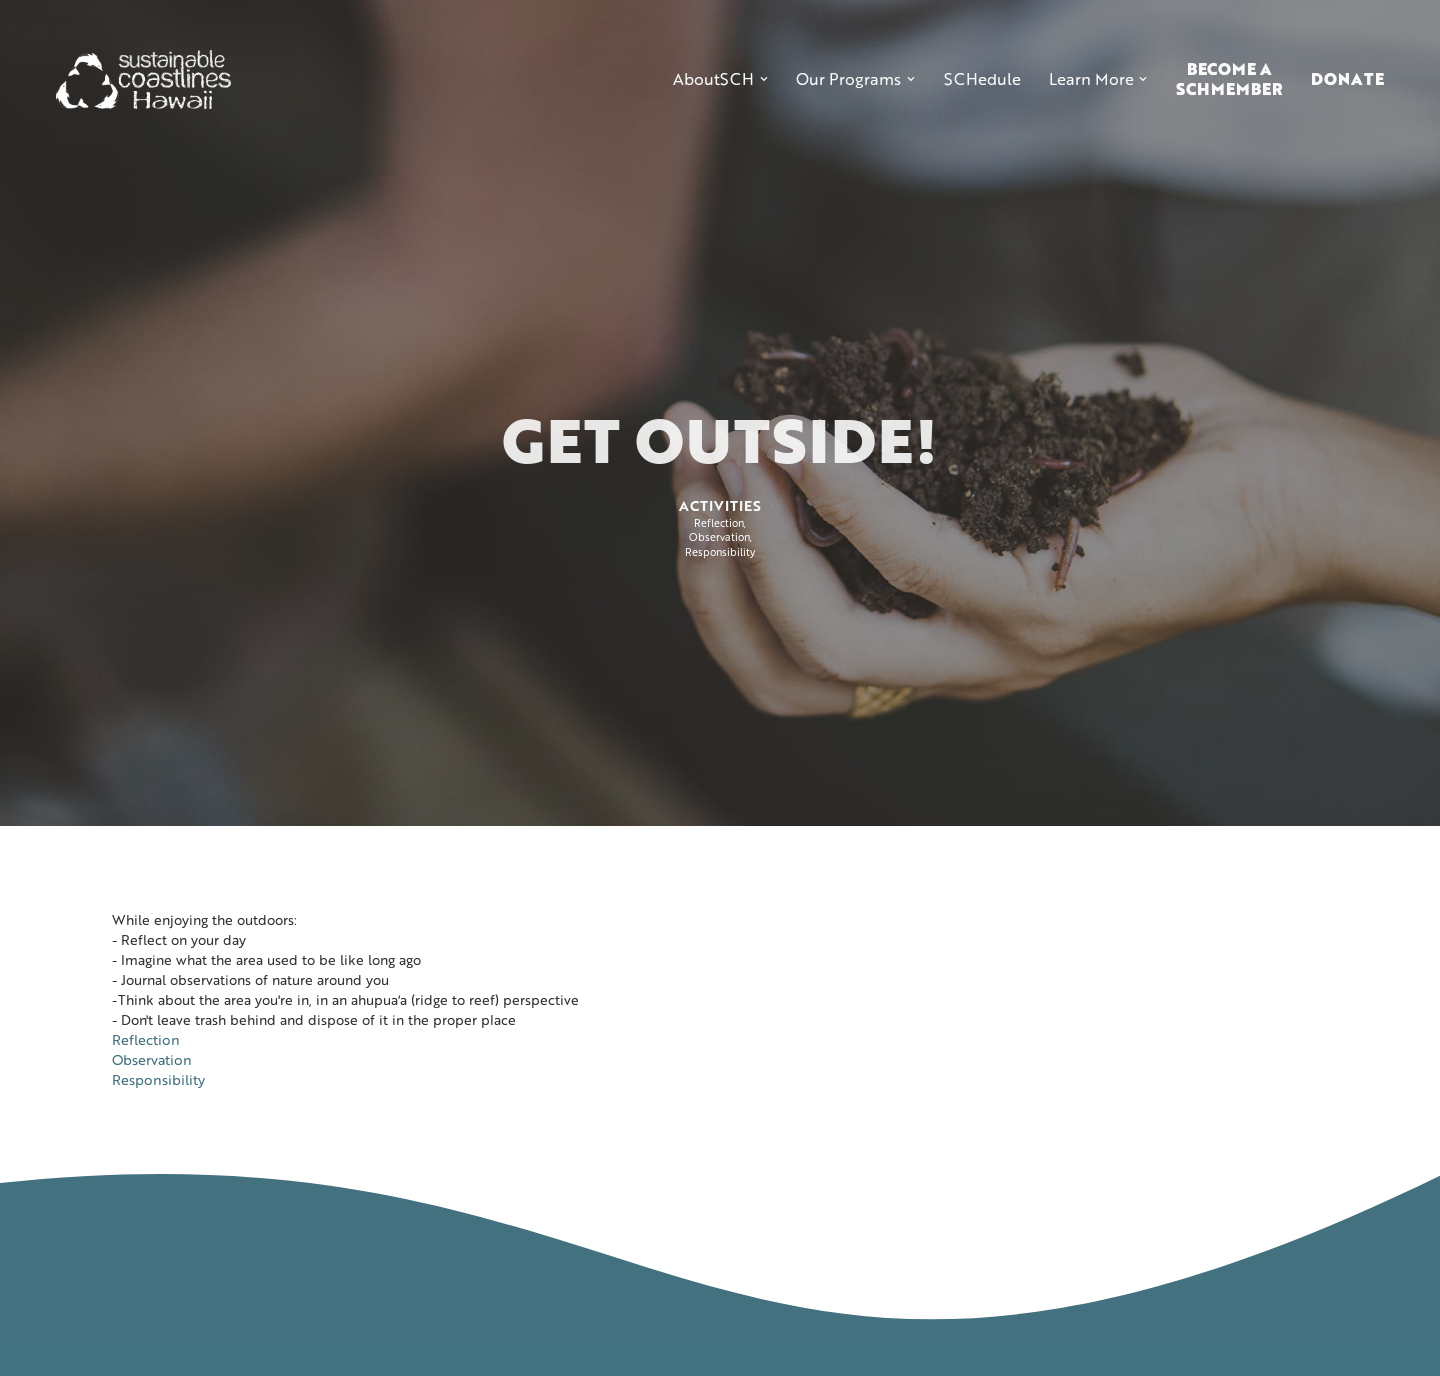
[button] (720, 79)
